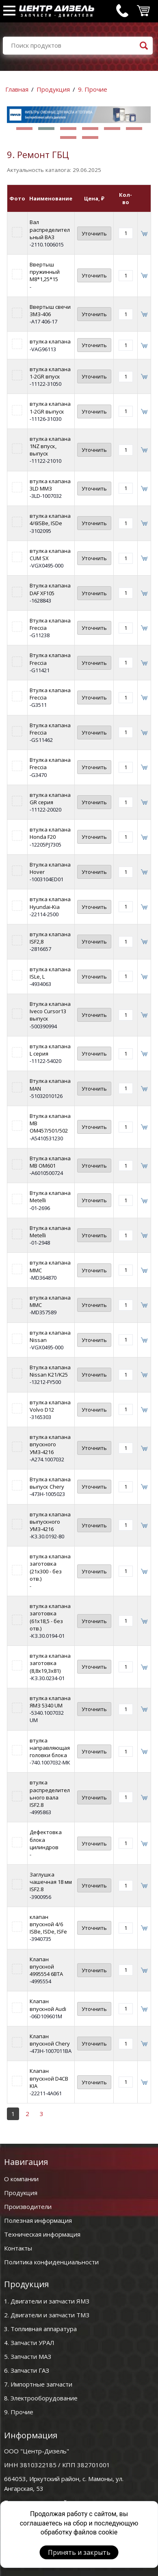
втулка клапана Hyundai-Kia (50, 902)
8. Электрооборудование (41, 2398)
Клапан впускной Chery (50, 2040)
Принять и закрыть (79, 2552)
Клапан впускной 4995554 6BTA (46, 1967)
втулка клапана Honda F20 (50, 833)
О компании (21, 2179)
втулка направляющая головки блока (50, 1748)
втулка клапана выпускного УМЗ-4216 (50, 1522)
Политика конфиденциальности (51, 2262)
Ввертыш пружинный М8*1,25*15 (45, 272)
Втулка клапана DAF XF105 (50, 589)
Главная (16, 89)
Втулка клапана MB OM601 (50, 1162)
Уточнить (94, 233)
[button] (24, 128)
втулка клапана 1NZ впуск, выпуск (50, 446)
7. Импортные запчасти (38, 2384)
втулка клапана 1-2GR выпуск (50, 407)
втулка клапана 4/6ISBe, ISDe (50, 519)
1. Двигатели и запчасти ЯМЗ (46, 2301)
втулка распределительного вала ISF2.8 (50, 1793)
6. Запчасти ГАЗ (26, 2370)
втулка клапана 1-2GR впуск (50, 372)
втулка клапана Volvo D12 (50, 1406)
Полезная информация (38, 2220)
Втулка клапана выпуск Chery (50, 1483)
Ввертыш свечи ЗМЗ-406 (50, 310)
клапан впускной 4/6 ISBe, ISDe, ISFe (48, 1924)
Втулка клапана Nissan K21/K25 (50, 1371)
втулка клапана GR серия (50, 798)
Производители (28, 2206)
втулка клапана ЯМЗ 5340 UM (50, 1701)
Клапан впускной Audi (48, 2004)
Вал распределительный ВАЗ (50, 229)
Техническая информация (42, 2234)
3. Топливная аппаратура (40, 2329)
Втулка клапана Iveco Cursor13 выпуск (50, 1011)
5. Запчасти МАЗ (27, 2356)
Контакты (18, 2248)
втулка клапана (50, 341)
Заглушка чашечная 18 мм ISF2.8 (51, 1882)
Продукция (53, 89)
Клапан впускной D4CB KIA (49, 2078)
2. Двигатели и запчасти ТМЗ (46, 2315)
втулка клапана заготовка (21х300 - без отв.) (50, 1567)
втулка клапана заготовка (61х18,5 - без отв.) (50, 1617)
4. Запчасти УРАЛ (29, 2342)
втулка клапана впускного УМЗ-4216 (50, 1444)
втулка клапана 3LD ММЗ (50, 484)
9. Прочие (92, 89)
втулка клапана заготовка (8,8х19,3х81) (50, 1663)
